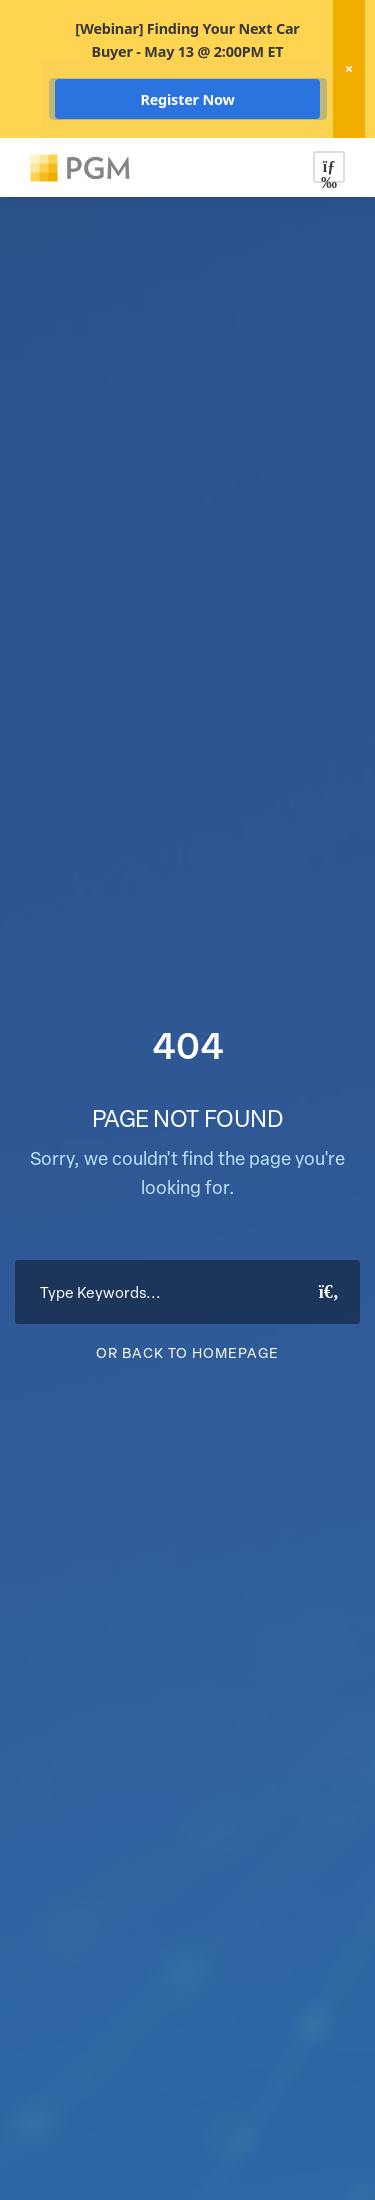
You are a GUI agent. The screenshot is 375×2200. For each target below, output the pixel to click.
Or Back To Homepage (187, 1352)
